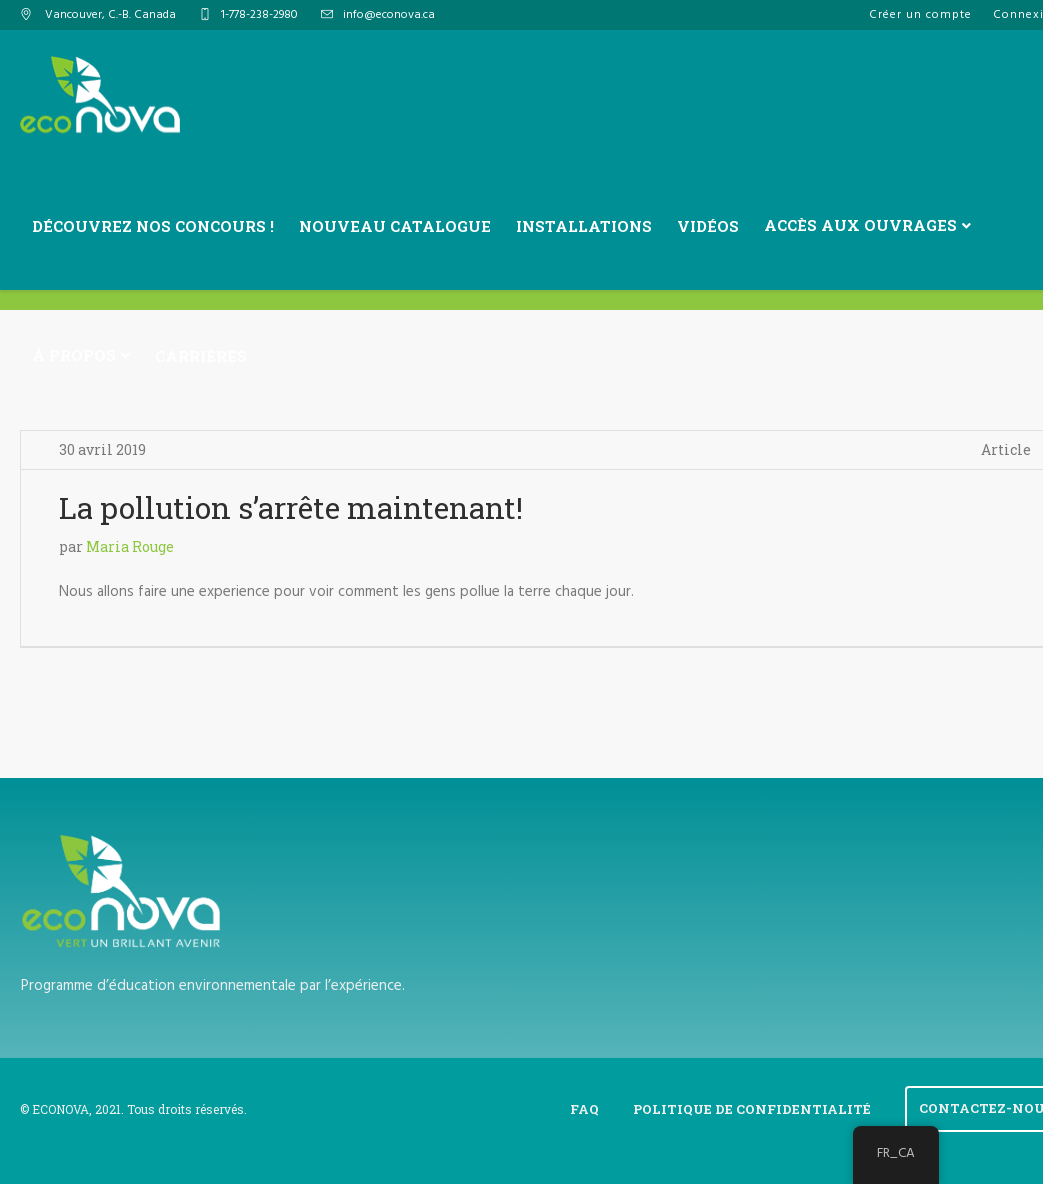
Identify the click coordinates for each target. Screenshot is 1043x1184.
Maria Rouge (130, 546)
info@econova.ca (389, 15)
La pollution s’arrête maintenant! (291, 507)
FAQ (584, 1109)
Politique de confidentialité (752, 1109)
